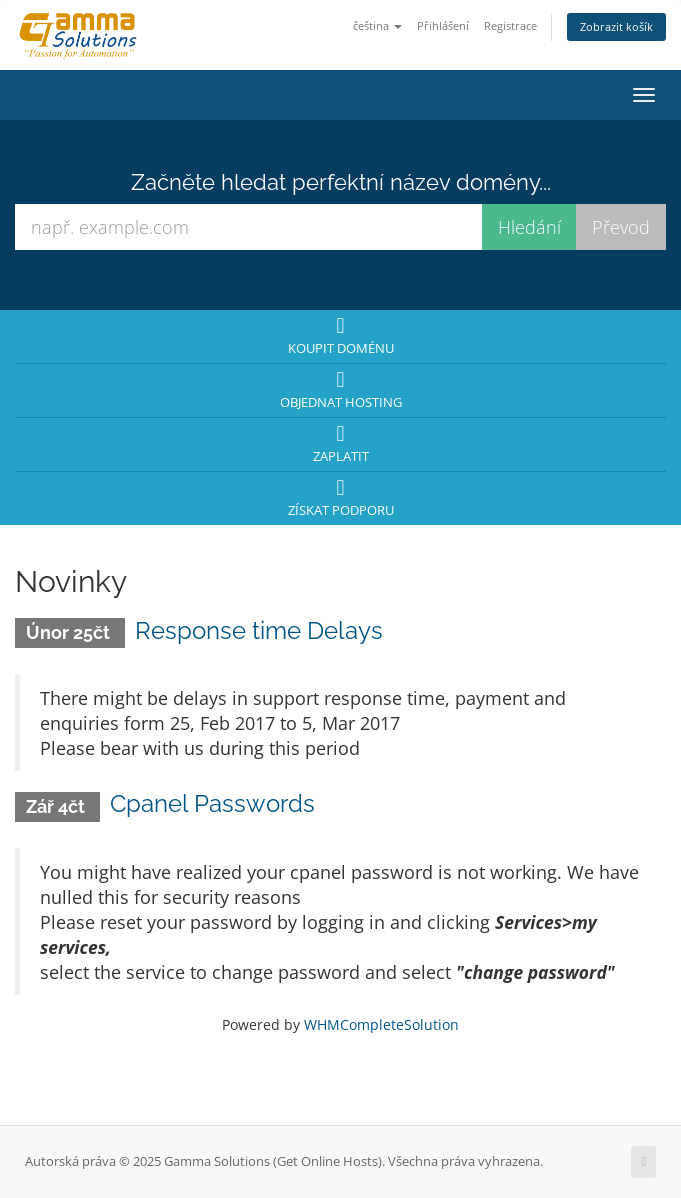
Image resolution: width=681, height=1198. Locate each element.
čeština (377, 25)
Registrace (510, 25)
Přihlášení (443, 25)
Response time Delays (259, 630)
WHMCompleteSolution (381, 1024)
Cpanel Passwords (212, 803)
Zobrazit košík (616, 26)
